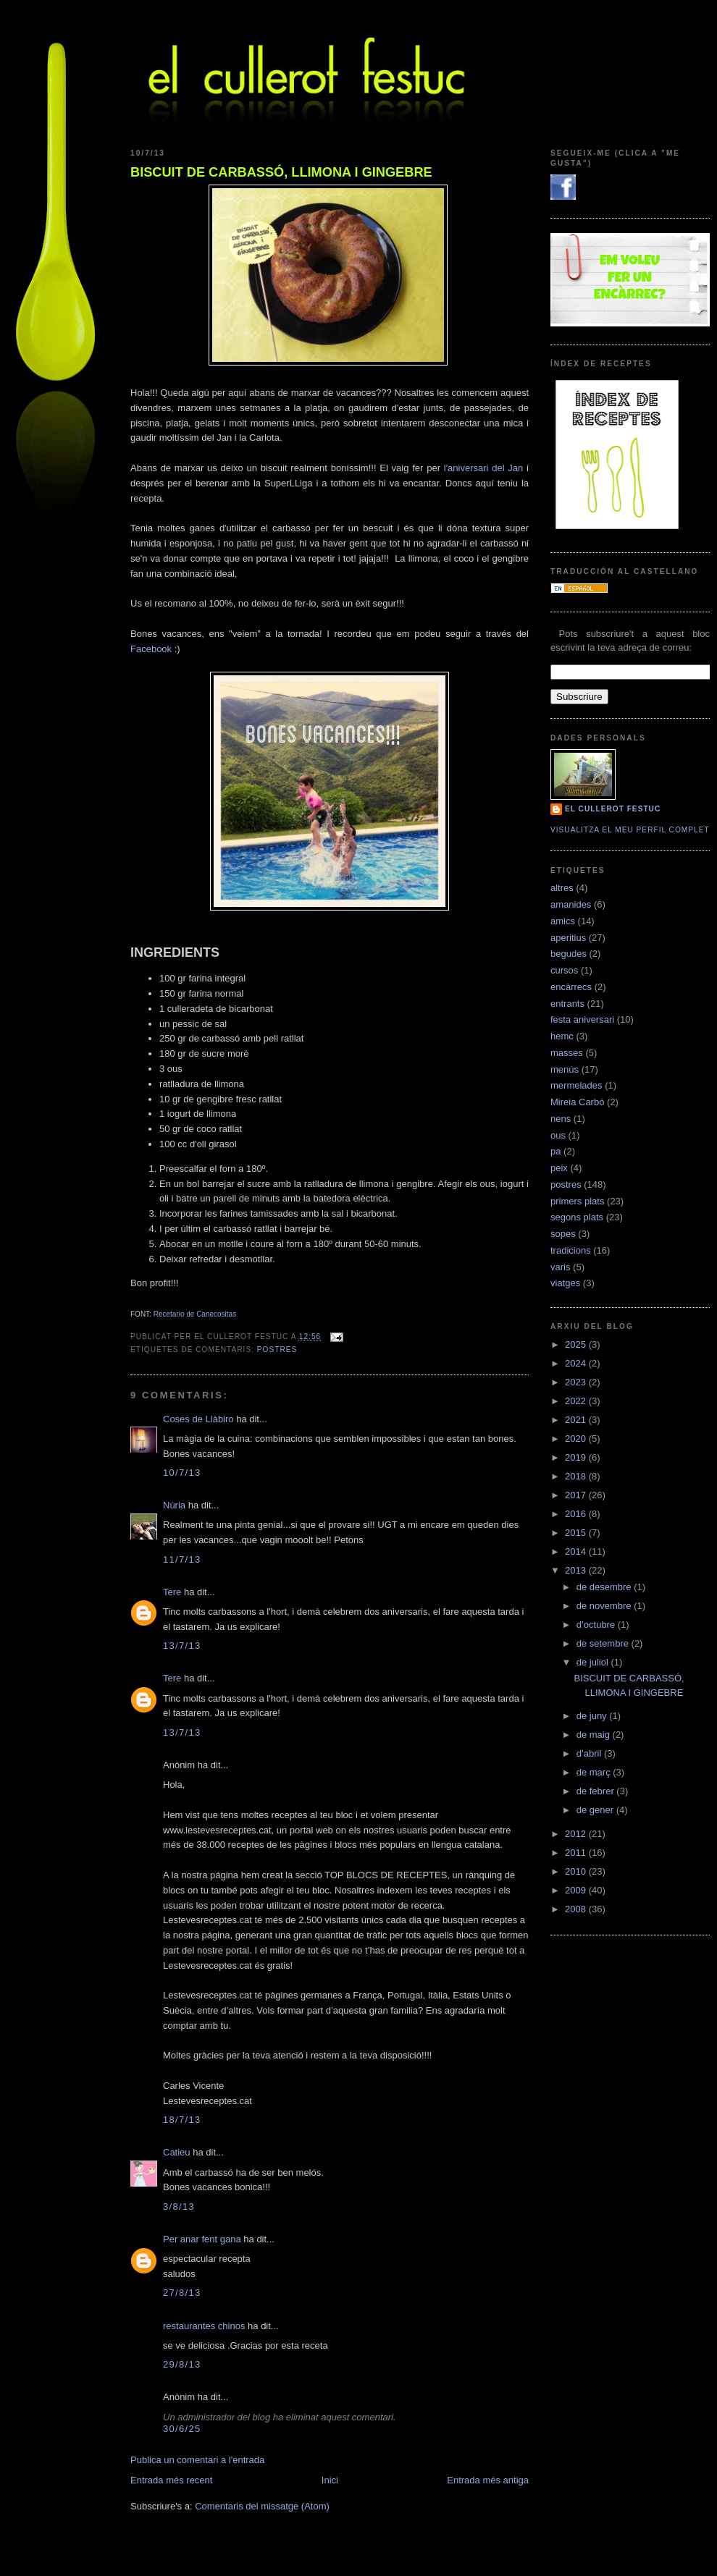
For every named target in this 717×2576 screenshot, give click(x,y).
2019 (577, 1457)
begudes (568, 953)
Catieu (176, 2152)
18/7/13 (182, 2119)
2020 (577, 1438)
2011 (577, 1852)
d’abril (590, 1753)
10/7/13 (182, 1472)
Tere (172, 1592)
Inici (330, 2480)
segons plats (576, 1217)
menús (564, 1069)
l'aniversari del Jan (484, 468)
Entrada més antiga (488, 2480)
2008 (577, 1909)
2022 (577, 1400)
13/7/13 (182, 1645)
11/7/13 (182, 1559)
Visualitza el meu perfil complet (630, 830)
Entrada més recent (171, 2480)
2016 (577, 1513)
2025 (577, 1344)
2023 (577, 1382)
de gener (596, 1809)
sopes (563, 1233)
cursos (564, 970)
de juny (593, 1715)
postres (277, 1350)
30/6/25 (182, 2428)
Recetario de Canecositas (195, 1314)
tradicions (570, 1250)
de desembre (605, 1587)
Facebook (151, 648)
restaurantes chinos (204, 2325)
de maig (594, 1734)
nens (560, 1118)
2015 (577, 1532)
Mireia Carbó (577, 1102)
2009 (577, 1890)
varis (560, 1267)
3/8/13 (179, 2206)
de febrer (596, 1791)
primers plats (577, 1201)
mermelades (576, 1085)
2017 (577, 1495)
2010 (577, 1871)
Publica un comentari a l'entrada (197, 2459)
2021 (577, 1419)
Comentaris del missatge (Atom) (262, 2506)
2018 (577, 1476)
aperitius (568, 937)
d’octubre (597, 1624)
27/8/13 (182, 2292)
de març (594, 1772)
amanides (570, 904)
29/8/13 (182, 2364)
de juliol (593, 1662)
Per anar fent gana (202, 2239)
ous (558, 1135)
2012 (577, 1833)
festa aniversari (582, 1019)
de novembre (605, 1605)
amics (562, 921)
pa (555, 1151)
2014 (577, 1551)
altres (562, 887)
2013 (577, 1570)
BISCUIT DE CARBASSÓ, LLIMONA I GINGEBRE (281, 172)
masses (566, 1052)
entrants (567, 1003)
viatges (565, 1283)
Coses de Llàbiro (198, 1419)
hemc (562, 1036)
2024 (577, 1363)
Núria (174, 1505)
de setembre (604, 1643)
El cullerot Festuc (613, 809)
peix (559, 1167)
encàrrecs (571, 986)
